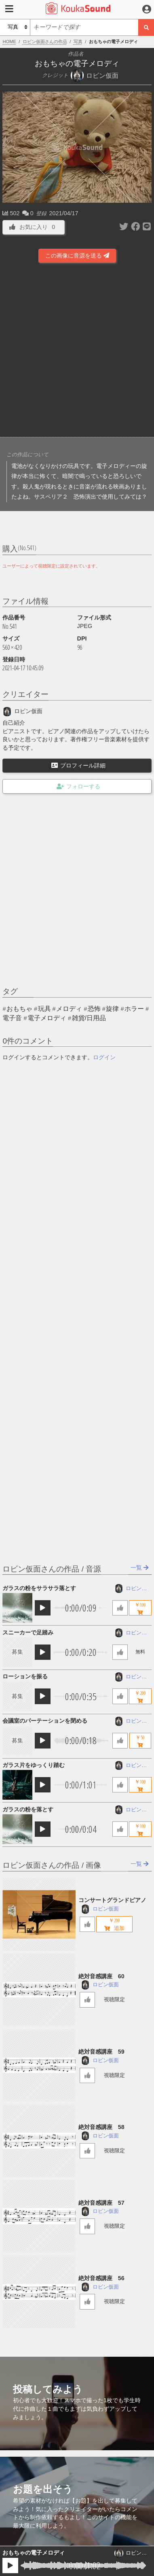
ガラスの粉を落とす (27, 1809)
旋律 (112, 1008)
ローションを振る (25, 1676)
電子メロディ (46, 1018)
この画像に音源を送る (77, 255)
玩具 (44, 1008)
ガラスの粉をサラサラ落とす (39, 1588)
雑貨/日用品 (89, 1018)
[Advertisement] (77, 351)
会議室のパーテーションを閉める (44, 1720)
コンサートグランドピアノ (112, 1900)
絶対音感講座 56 (101, 2278)
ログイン (104, 1057)
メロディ (69, 1008)
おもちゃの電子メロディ (33, 2552)
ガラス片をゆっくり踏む (33, 1765)
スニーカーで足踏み (27, 1632)
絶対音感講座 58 (101, 2127)
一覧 (140, 1567)
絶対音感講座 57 (101, 2203)
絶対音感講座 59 (101, 2051)
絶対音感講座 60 (101, 1976)
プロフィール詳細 (78, 765)
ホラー (134, 1008)
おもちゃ (19, 1008)
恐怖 (94, 1008)
